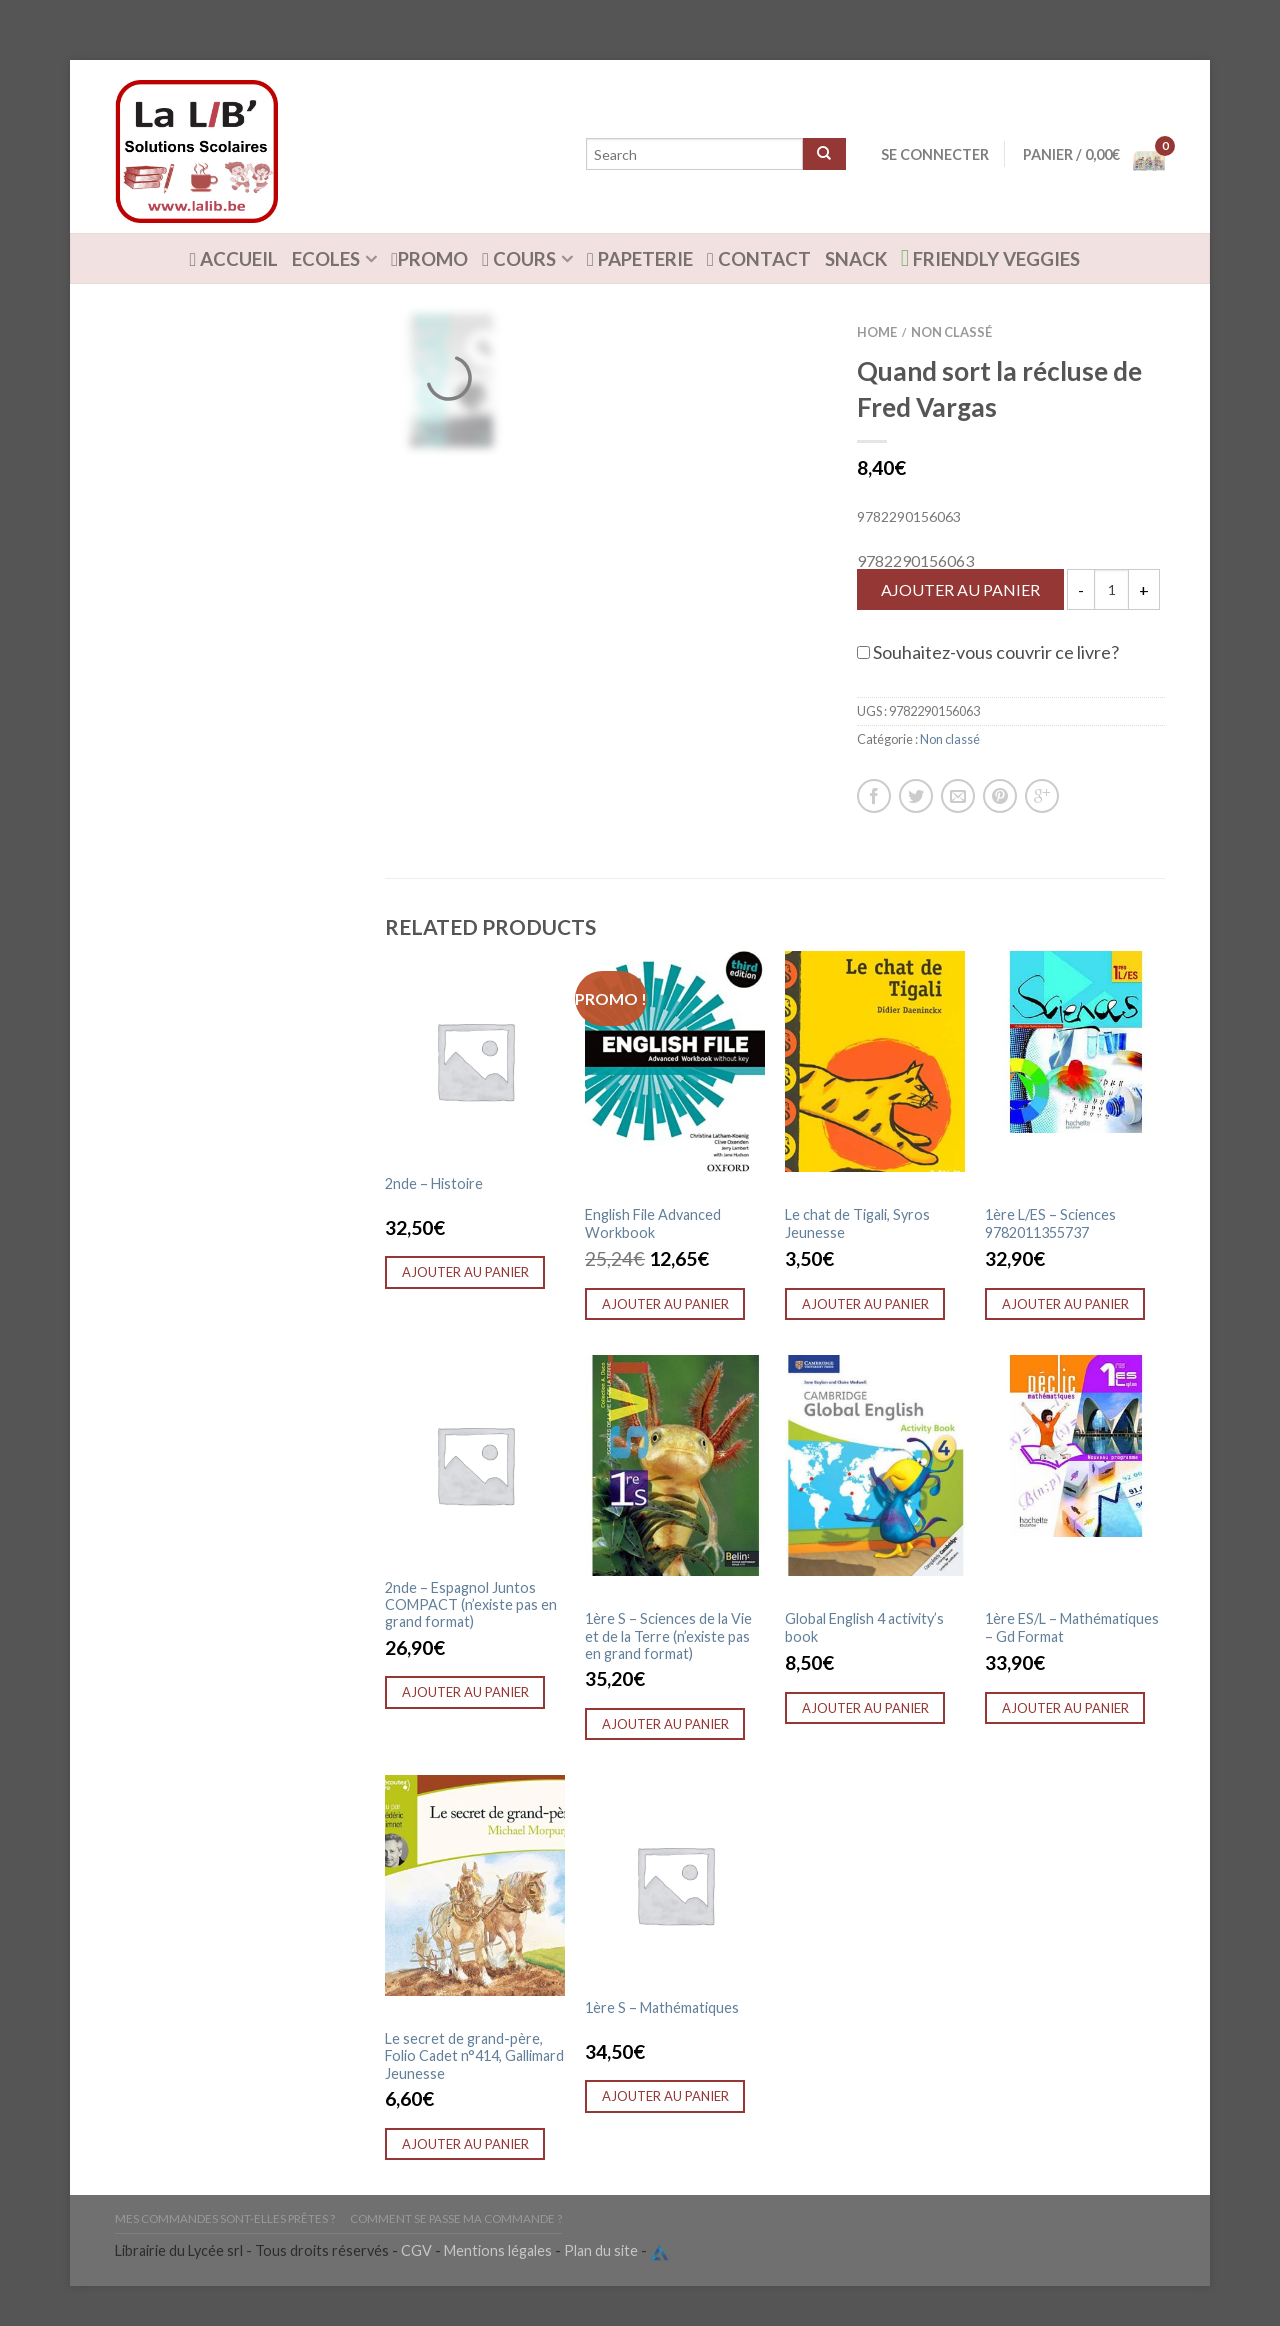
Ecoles (326, 259)
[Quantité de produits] (1111, 589)
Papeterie (640, 259)
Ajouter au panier (960, 589)
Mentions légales (498, 2251)
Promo (429, 259)
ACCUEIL (234, 259)
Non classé (951, 332)
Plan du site (601, 2251)
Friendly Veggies (991, 258)
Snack (856, 259)
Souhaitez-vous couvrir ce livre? (988, 652)
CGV (416, 2251)
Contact (759, 259)
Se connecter (935, 154)
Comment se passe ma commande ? (456, 2218)
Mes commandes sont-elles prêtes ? (225, 2218)
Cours (519, 259)
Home (877, 332)
